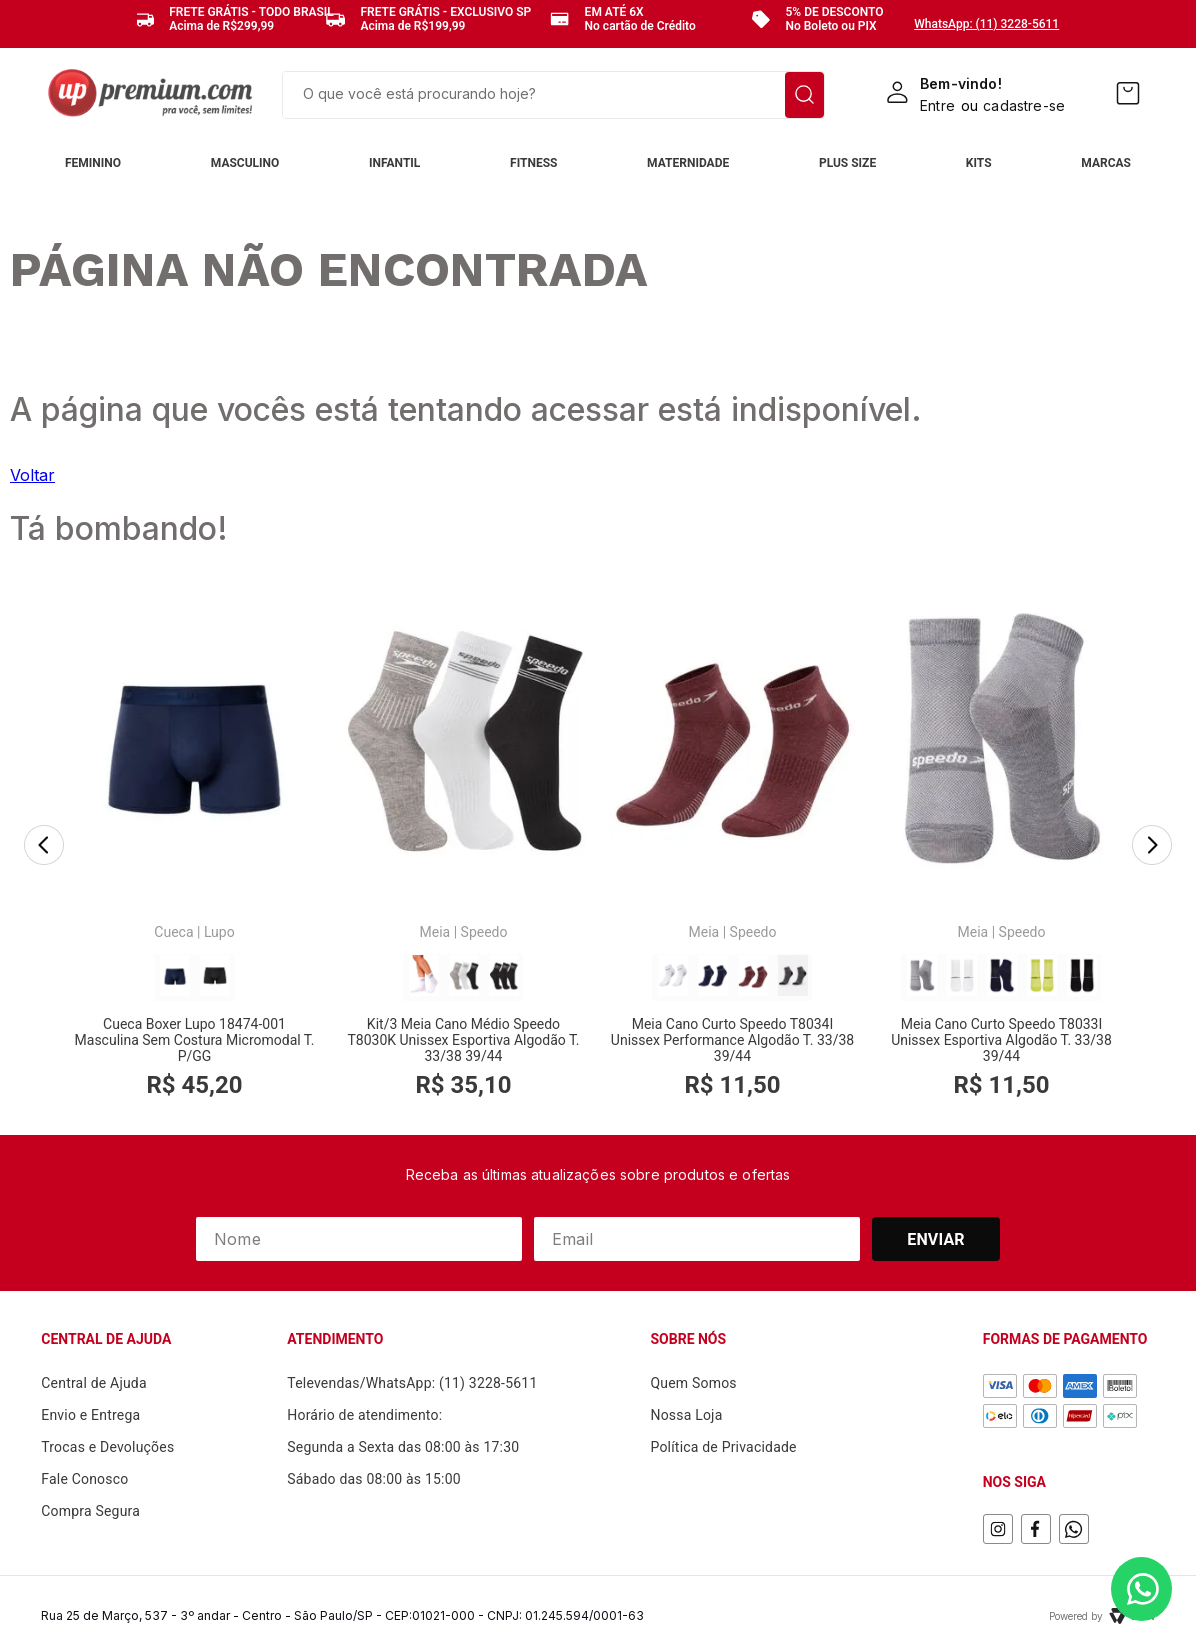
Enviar (936, 1239)
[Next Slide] (1152, 847)
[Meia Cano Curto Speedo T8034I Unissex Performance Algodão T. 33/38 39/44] (732, 846)
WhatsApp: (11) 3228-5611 (986, 24)
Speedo (484, 932)
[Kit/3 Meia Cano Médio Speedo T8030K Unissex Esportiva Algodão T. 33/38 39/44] (463, 846)
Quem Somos (693, 1383)
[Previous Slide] (44, 847)
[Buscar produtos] (804, 95)
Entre (937, 105)
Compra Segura (90, 1511)
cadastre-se (1024, 105)
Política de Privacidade (723, 1447)
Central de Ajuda (94, 1383)
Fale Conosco (84, 1479)
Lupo (219, 932)
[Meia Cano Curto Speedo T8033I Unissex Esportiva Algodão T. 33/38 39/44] (1001, 846)
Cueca (173, 932)
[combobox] (553, 95)
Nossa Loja (686, 1415)
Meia (435, 932)
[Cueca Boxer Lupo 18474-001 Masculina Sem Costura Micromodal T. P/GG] (194, 846)
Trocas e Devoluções (107, 1447)
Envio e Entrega (90, 1415)
